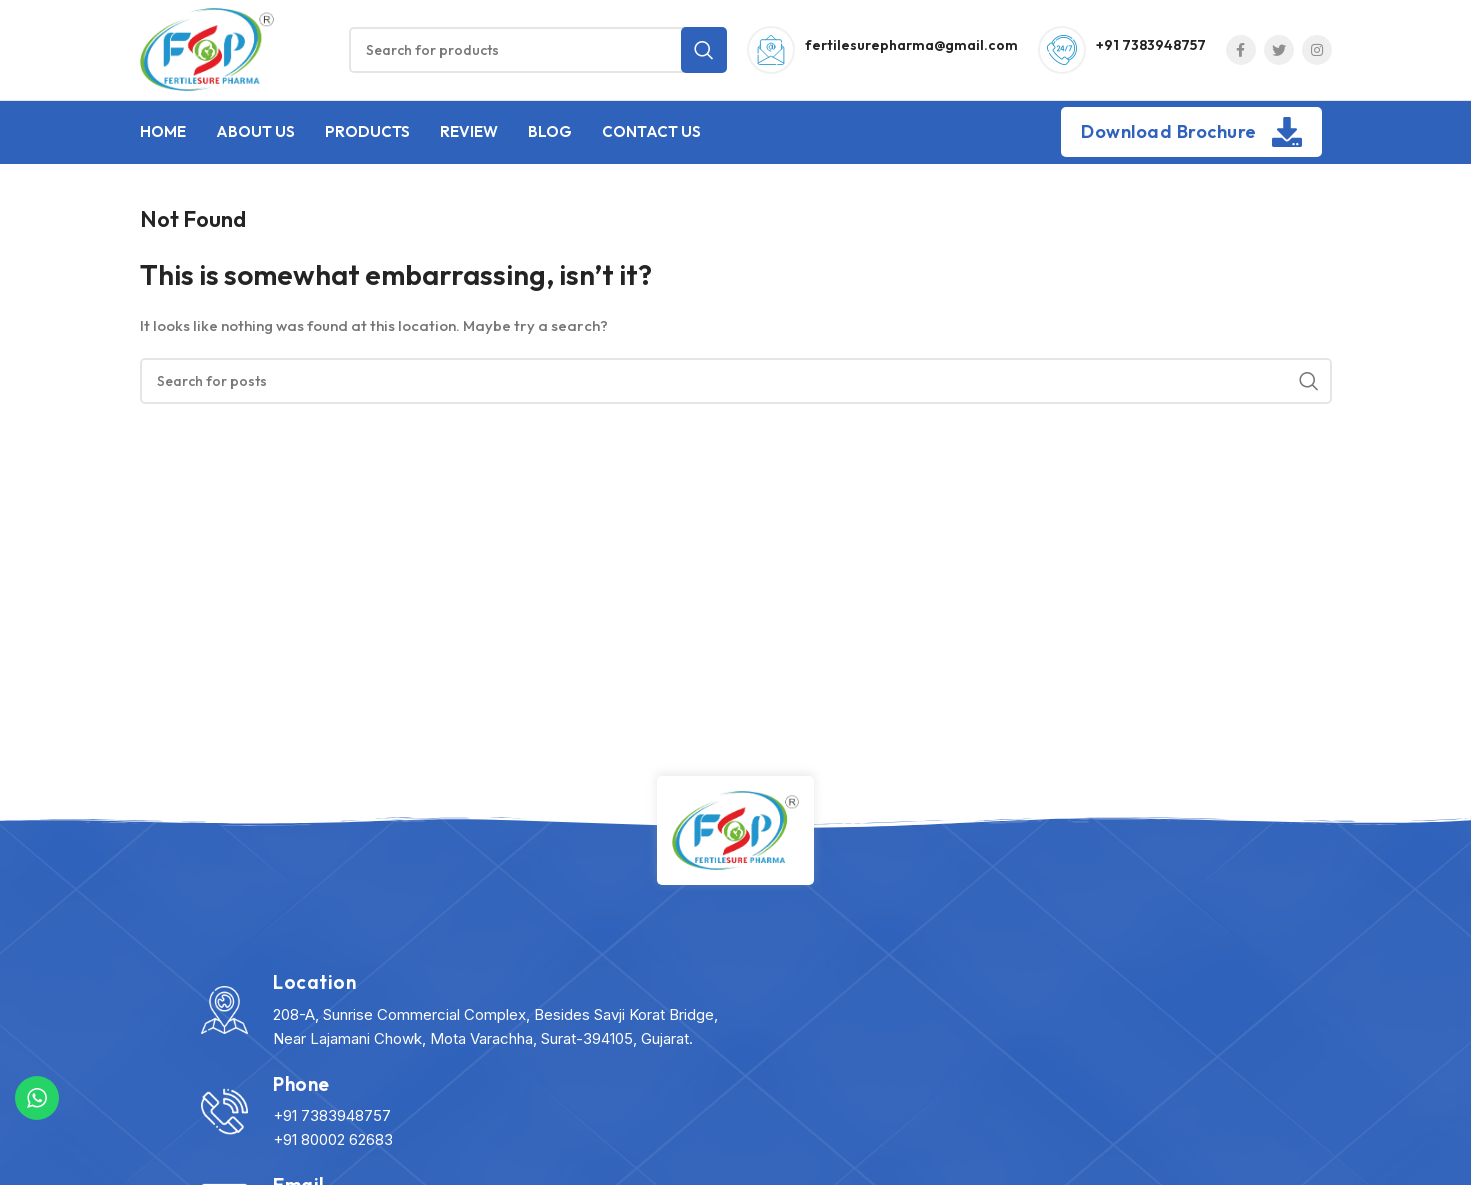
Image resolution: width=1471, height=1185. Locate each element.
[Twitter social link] (1279, 50)
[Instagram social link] (1317, 50)
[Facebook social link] (1241, 50)
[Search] (538, 50)
